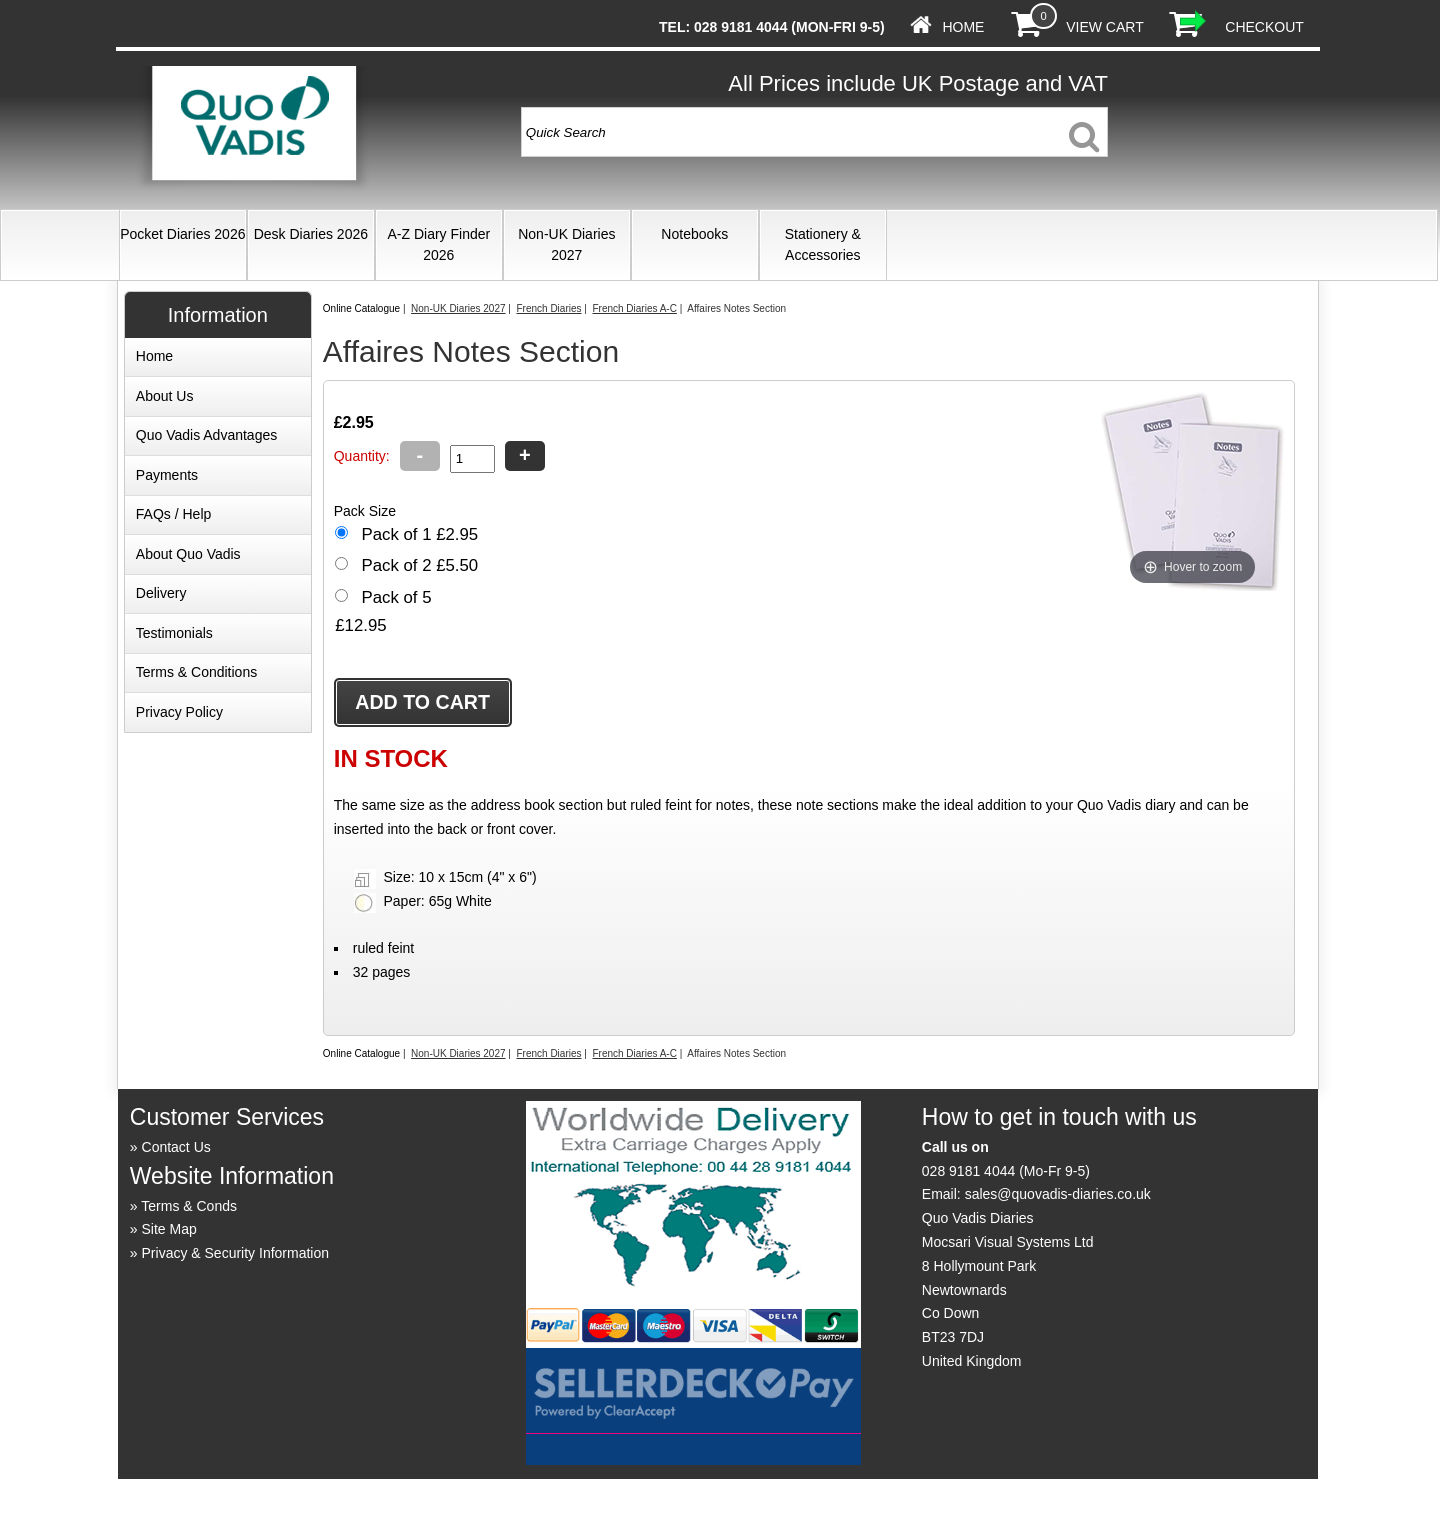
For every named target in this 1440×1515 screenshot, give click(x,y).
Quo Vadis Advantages (206, 435)
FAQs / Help (173, 514)
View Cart (1104, 27)
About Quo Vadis (188, 554)
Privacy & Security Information (236, 1253)
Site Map (169, 1229)
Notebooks (694, 234)
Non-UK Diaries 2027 (566, 244)
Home (963, 27)
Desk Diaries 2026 (311, 234)
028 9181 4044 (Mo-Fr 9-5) (1006, 1171)
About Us (165, 396)
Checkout (1264, 27)
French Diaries (548, 308)
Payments (167, 475)
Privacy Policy (179, 712)
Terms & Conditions (196, 672)
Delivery (161, 593)
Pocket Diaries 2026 (182, 234)
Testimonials (174, 633)
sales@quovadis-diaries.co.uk (1058, 1194)
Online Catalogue (361, 308)
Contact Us (176, 1147)
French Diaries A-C (634, 308)
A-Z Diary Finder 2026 (438, 244)
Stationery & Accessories (823, 244)
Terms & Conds (189, 1206)
